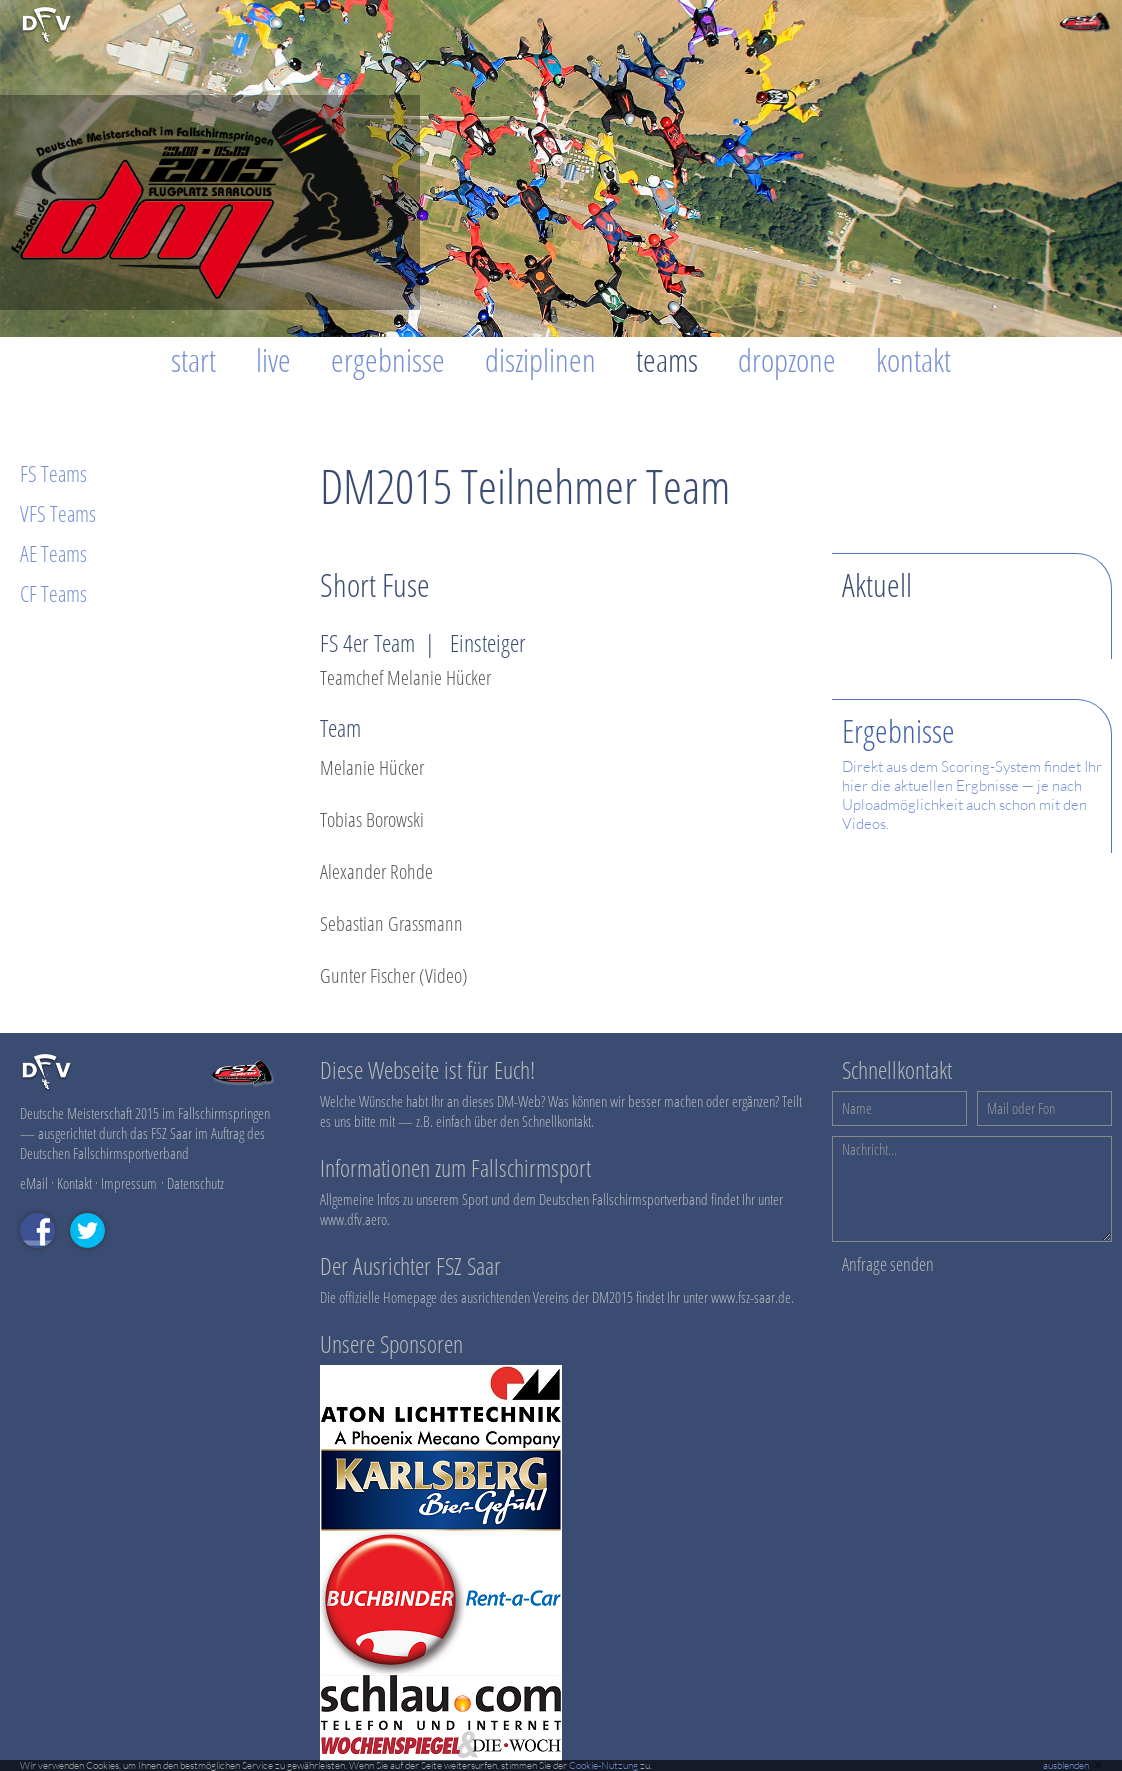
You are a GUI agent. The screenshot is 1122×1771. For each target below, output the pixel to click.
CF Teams (53, 593)
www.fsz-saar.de (751, 1297)
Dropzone (787, 359)
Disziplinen (540, 359)
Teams (667, 359)
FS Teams (53, 473)
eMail (34, 1183)
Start (193, 359)
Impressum (129, 1183)
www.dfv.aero (353, 1219)
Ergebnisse (388, 359)
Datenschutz (195, 1183)
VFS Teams (58, 513)
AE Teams (53, 553)
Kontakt (913, 359)
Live (273, 359)
